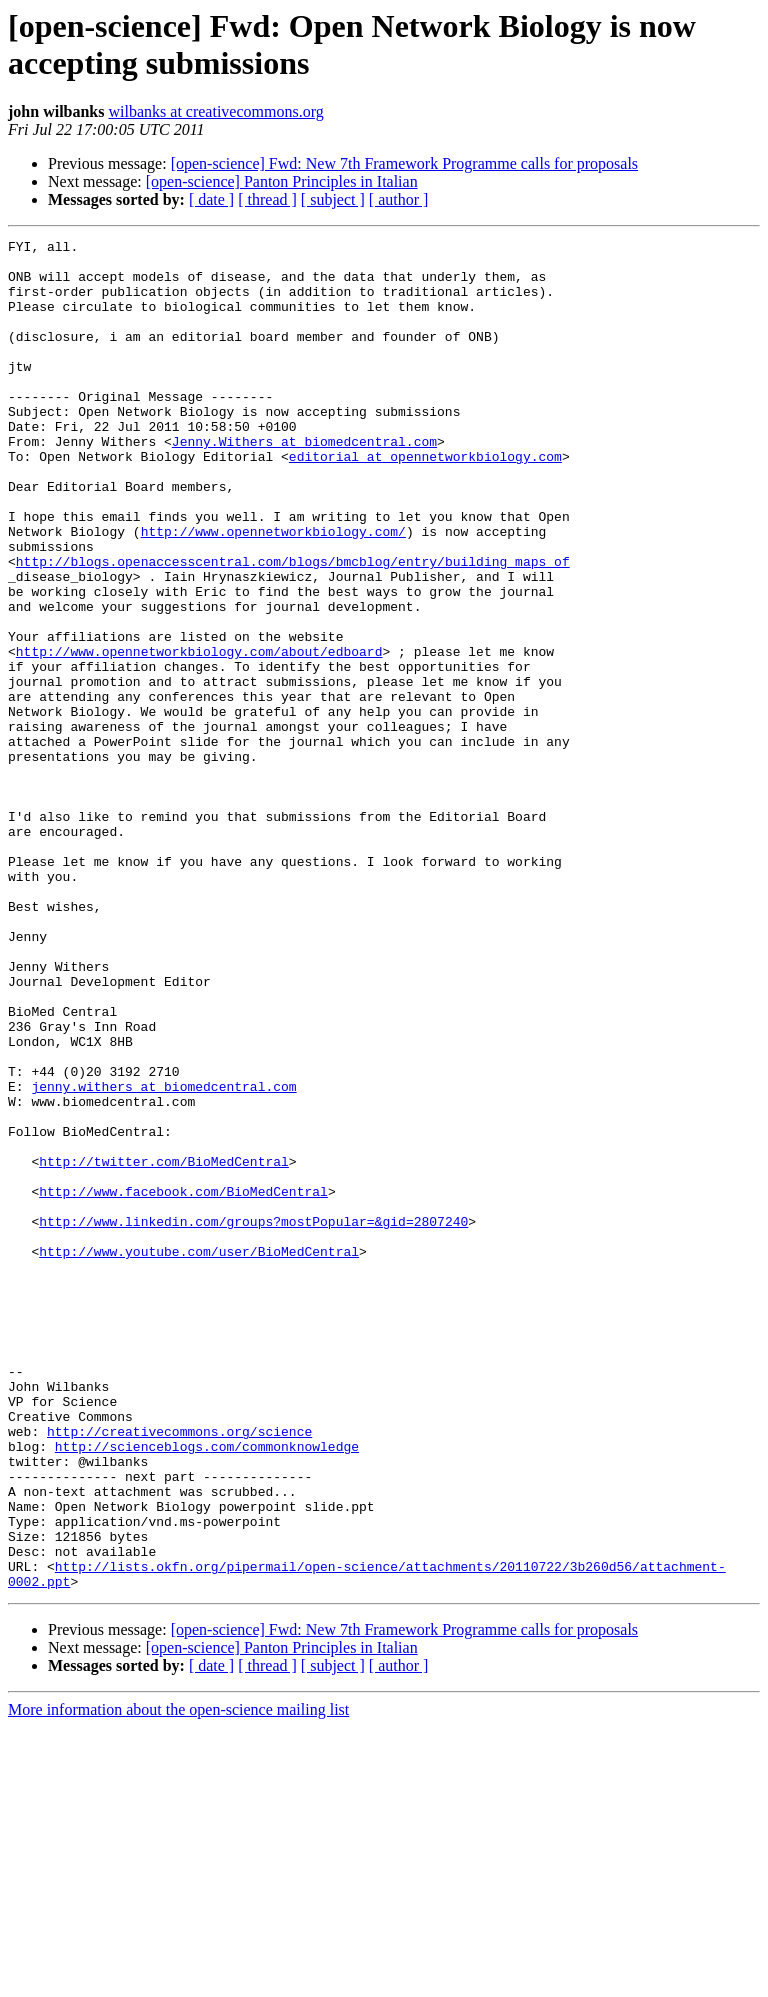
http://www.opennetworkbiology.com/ (273, 591)
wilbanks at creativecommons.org (216, 111)
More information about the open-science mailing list (178, 1979)
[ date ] (211, 199)
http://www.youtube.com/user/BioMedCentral (199, 1455)
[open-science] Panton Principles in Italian (282, 181)
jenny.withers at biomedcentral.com (163, 1257)
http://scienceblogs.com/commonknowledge (207, 1689)
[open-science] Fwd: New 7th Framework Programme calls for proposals (404, 163)
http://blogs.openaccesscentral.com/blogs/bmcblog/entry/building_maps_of (293, 627)
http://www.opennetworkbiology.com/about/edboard (199, 735)
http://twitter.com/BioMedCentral (164, 1347)
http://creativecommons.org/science (179, 1671)
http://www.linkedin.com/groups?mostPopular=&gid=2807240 (253, 1419)
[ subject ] (333, 199)
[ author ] (399, 199)
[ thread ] (267, 199)
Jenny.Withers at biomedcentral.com (304, 483)
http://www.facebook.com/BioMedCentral (183, 1383)
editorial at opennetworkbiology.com (425, 501)
